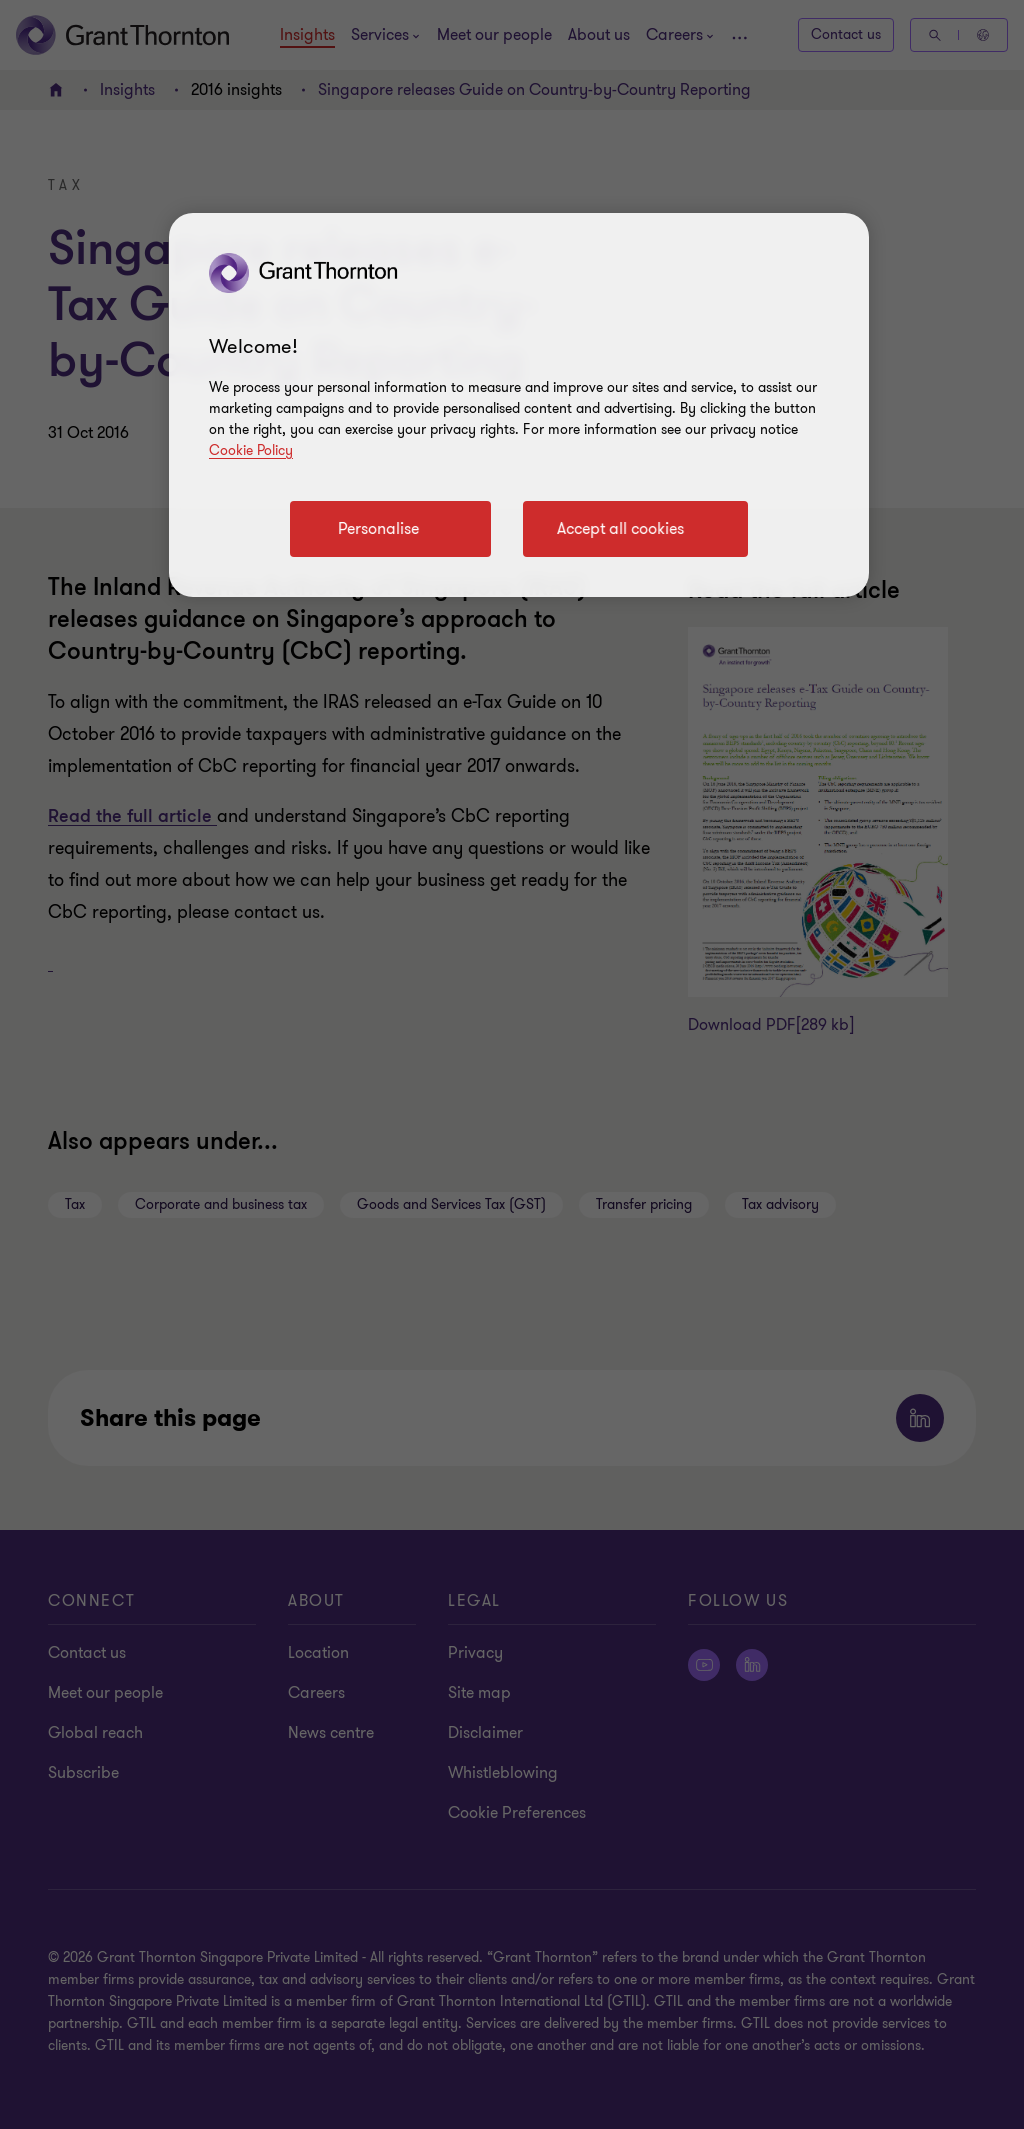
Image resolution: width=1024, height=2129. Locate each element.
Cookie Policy (251, 450)
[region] (519, 405)
